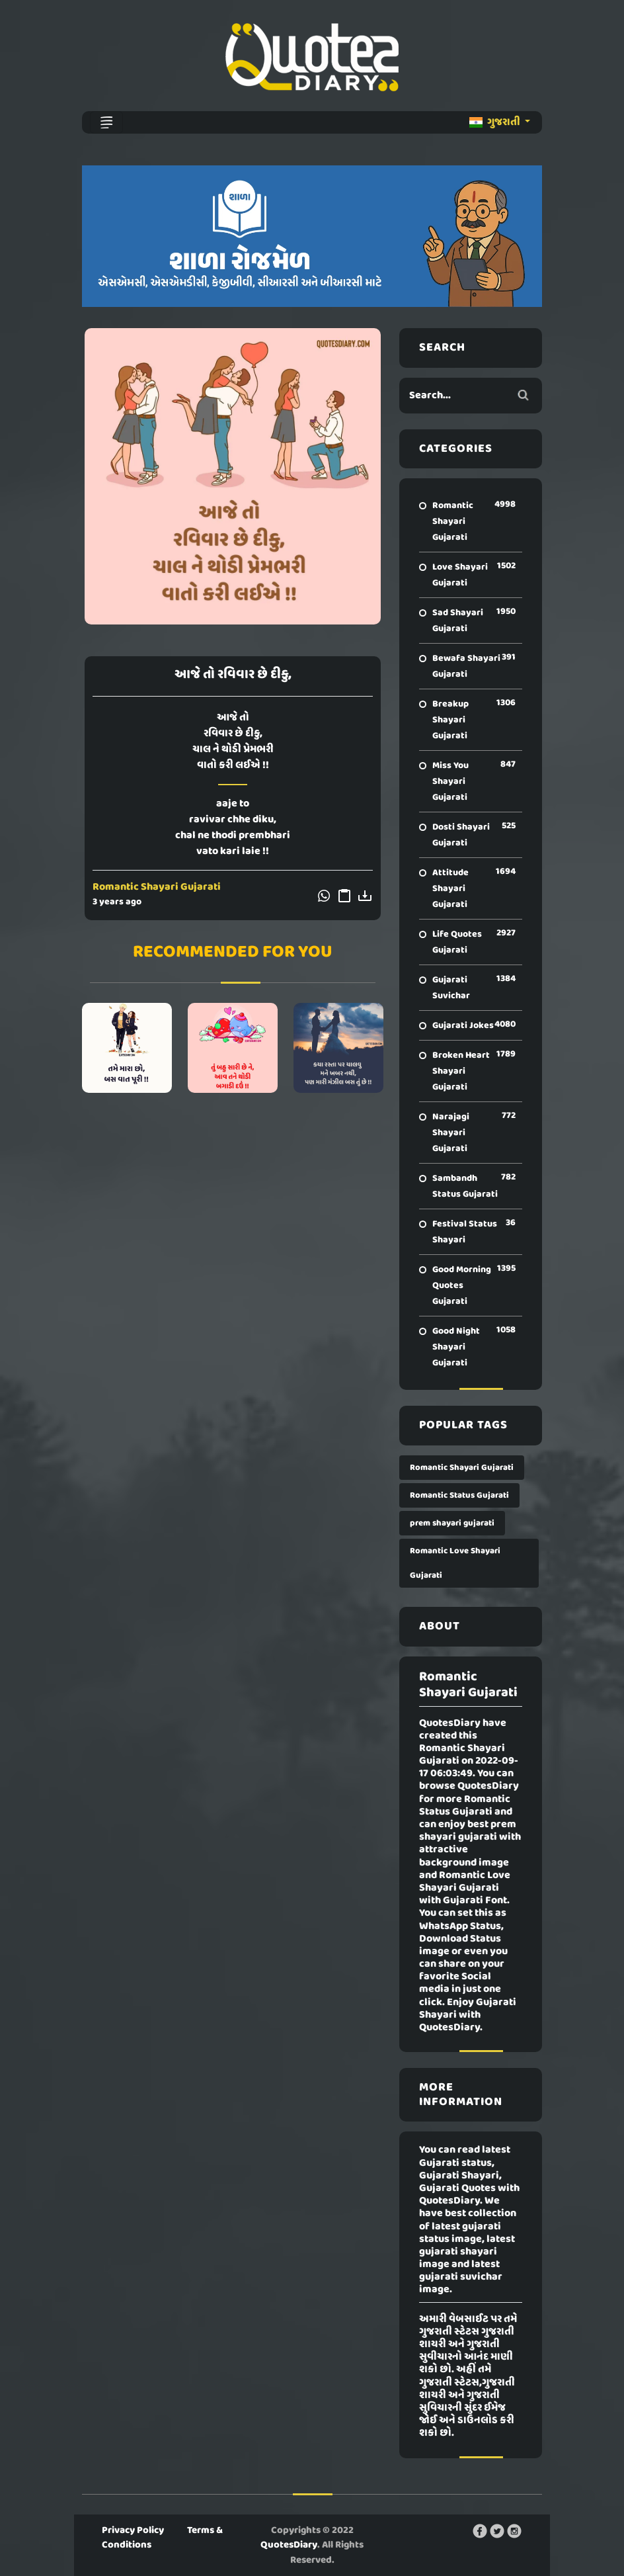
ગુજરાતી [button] (495, 122)
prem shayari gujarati (452, 1523)
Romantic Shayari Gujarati (157, 887)
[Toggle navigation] (106, 122)
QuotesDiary (288, 2545)
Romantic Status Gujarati (459, 1495)
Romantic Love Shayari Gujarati (455, 1563)
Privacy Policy (133, 2530)
